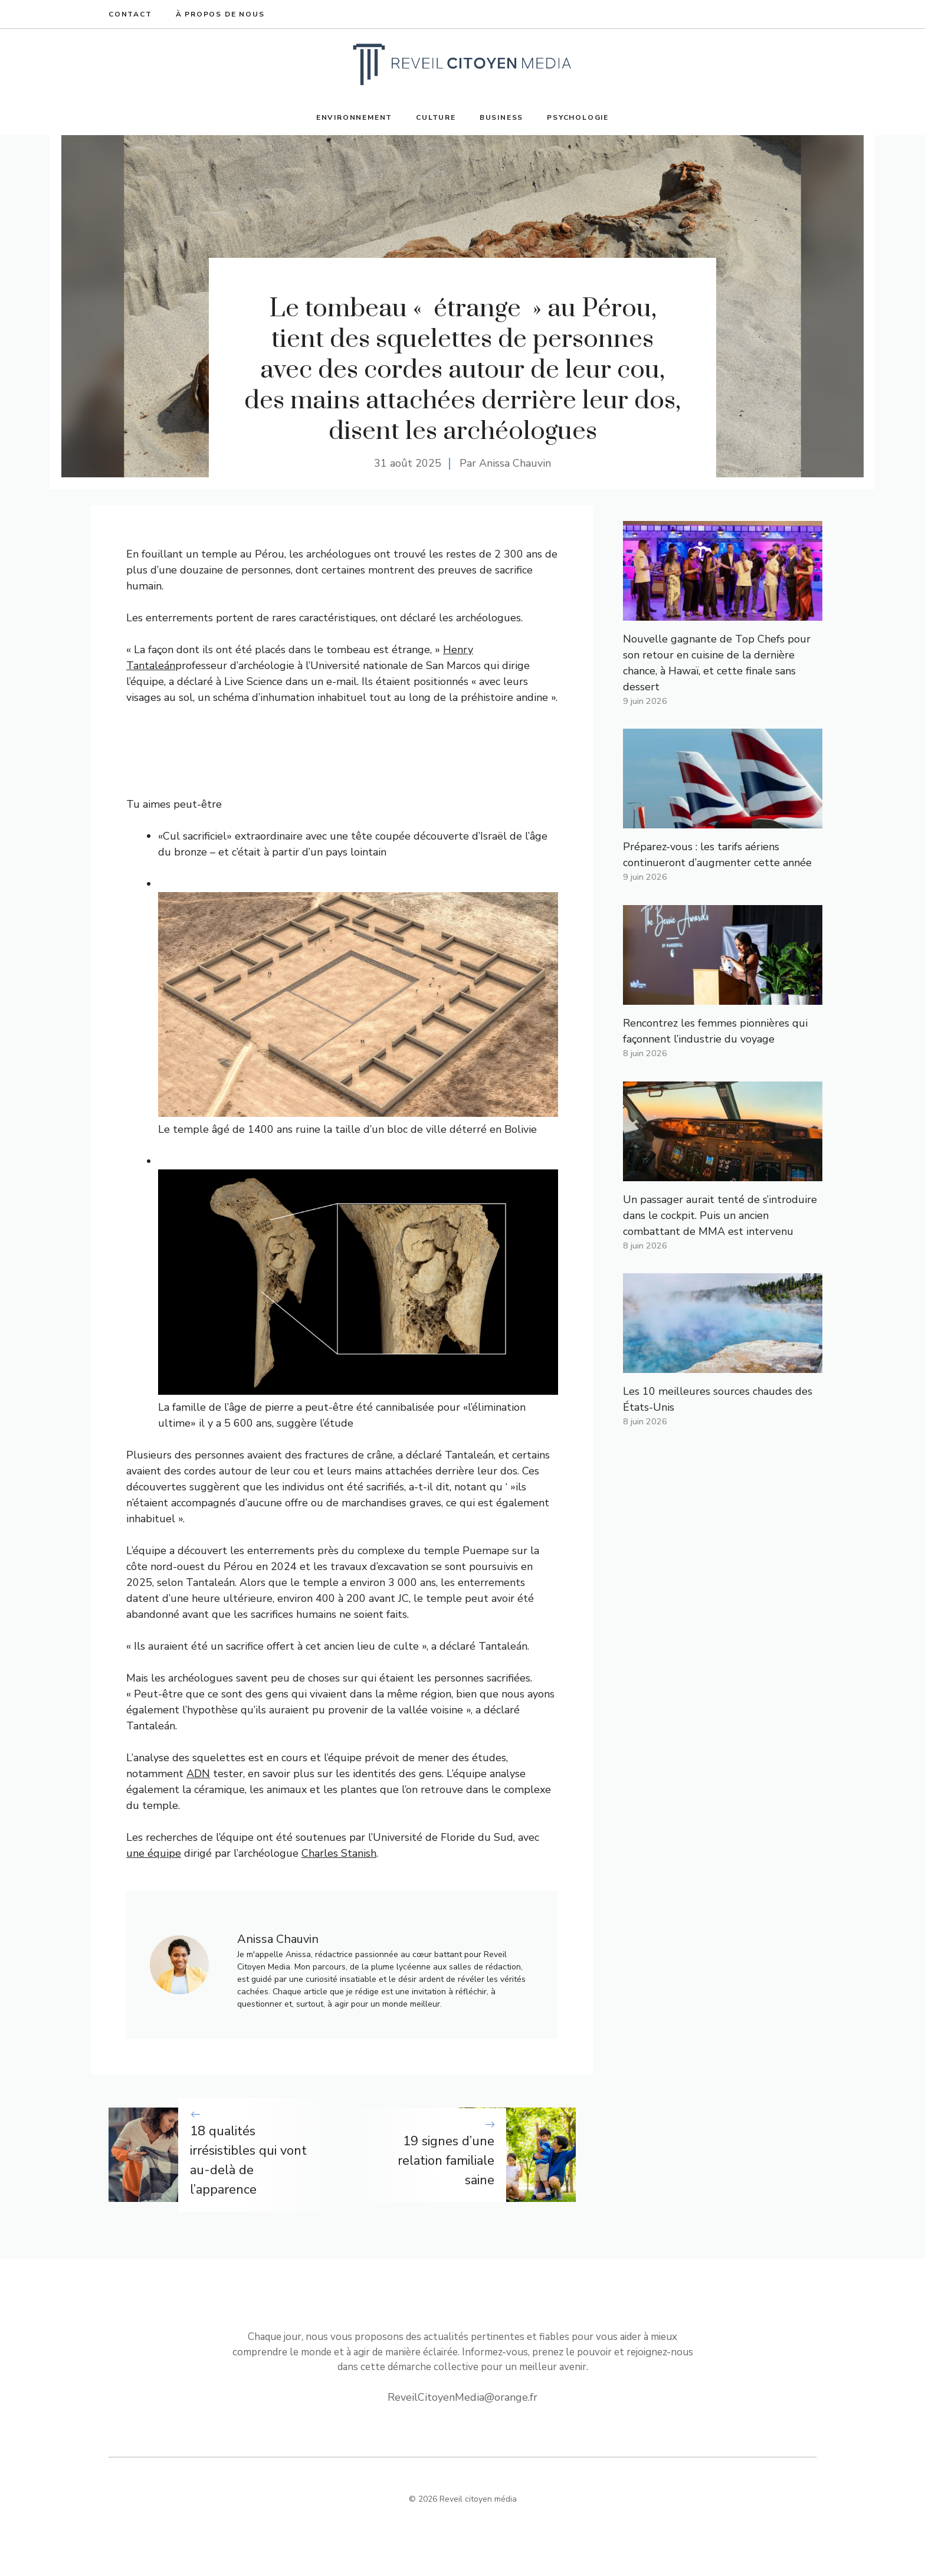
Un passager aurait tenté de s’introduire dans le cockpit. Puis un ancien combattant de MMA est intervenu (720, 1215)
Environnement (354, 117)
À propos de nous (220, 14)
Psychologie (578, 117)
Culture (436, 117)
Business (501, 117)
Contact (130, 14)
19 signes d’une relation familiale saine (446, 2160)
